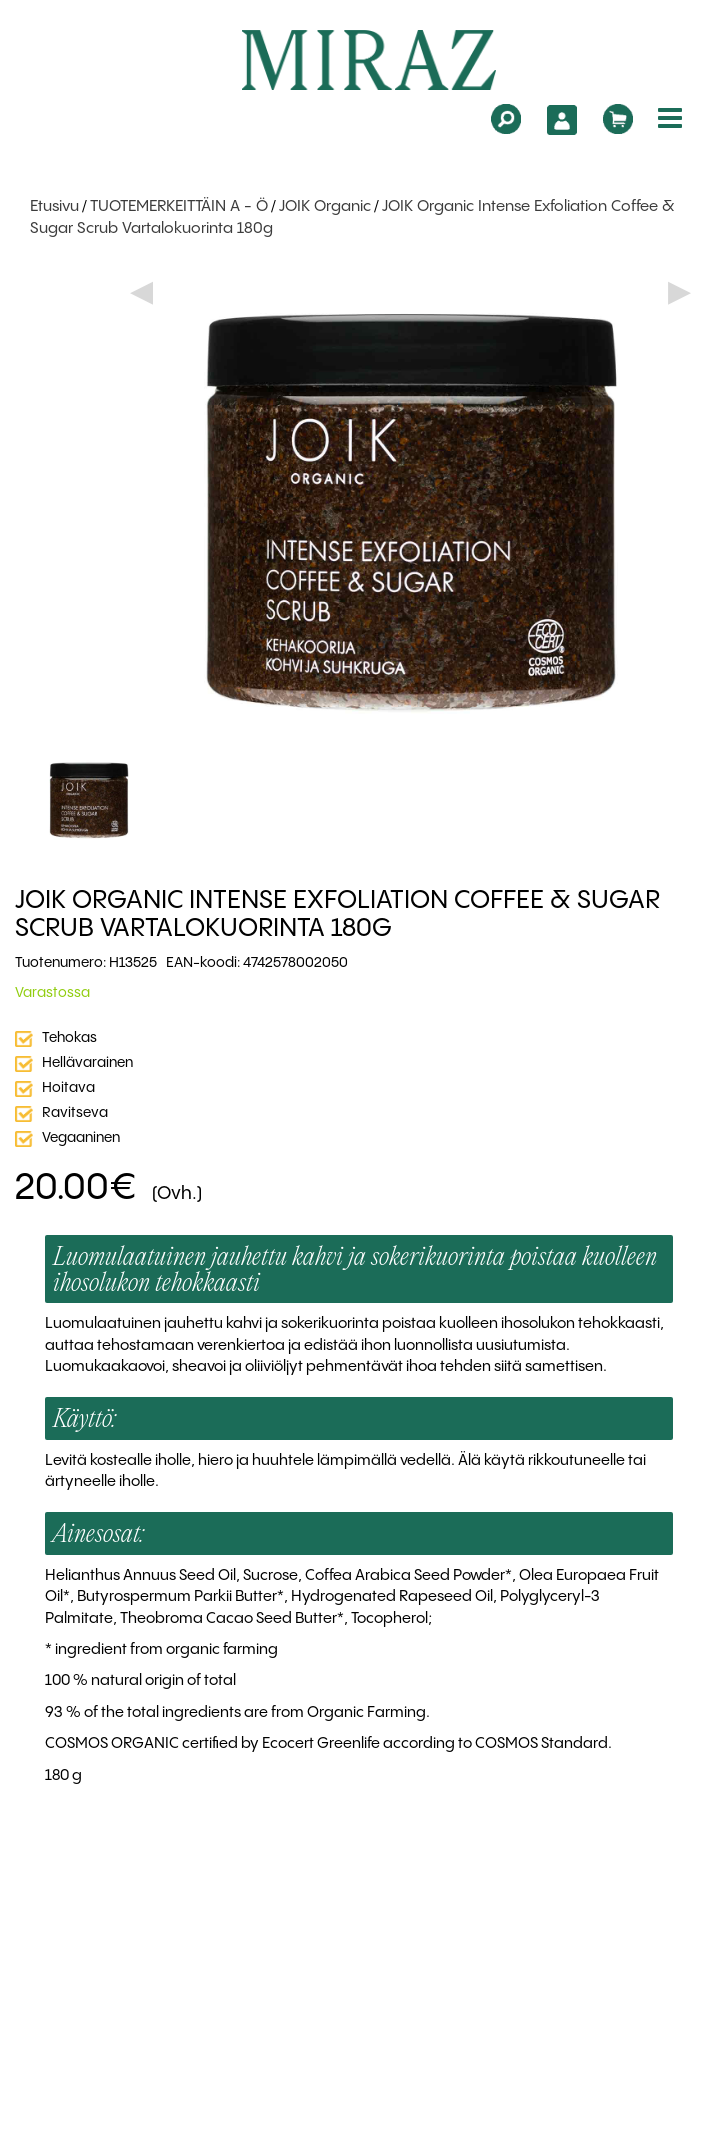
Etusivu (54, 207)
